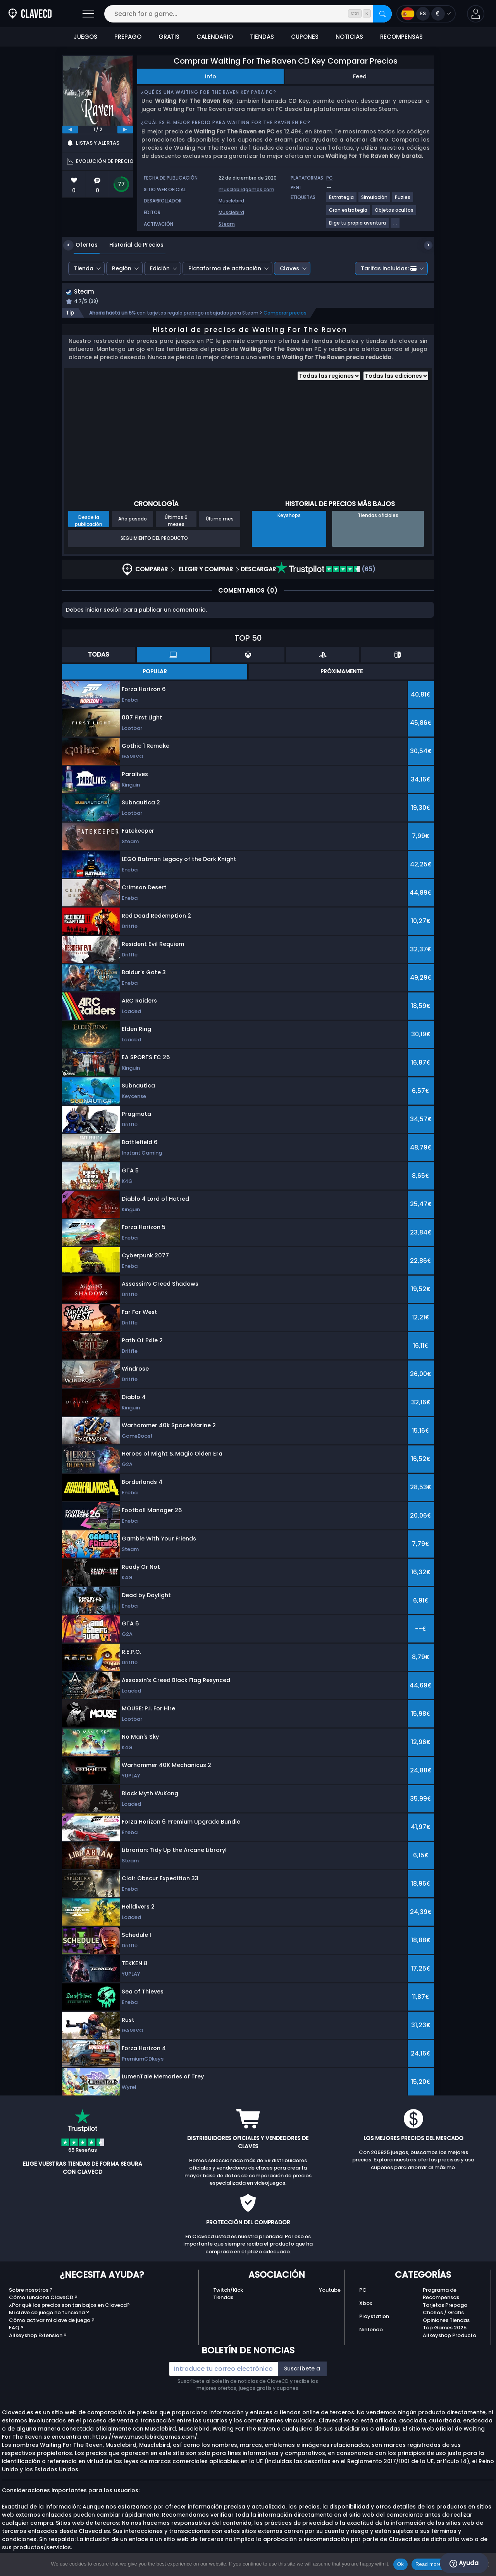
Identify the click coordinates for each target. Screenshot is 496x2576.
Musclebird (231, 200)
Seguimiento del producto (154, 539)
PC (363, 2290)
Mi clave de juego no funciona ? (49, 2313)
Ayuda (464, 2563)
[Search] (382, 13)
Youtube (330, 2290)
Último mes (220, 519)
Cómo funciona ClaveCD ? (43, 2298)
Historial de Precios (130, 245)
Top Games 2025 (445, 2328)
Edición (160, 268)
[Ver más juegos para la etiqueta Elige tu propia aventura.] (357, 226)
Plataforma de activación (224, 268)
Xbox (365, 2304)
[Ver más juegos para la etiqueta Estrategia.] (341, 200)
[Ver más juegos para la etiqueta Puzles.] (403, 200)
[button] (475, 13)
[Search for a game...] (248, 13)
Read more (428, 2564)
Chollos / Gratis (443, 2313)
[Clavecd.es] (30, 13)
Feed (360, 76)
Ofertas (81, 245)
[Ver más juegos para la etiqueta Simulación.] (374, 200)
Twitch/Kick (228, 2290)
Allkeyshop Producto (449, 2336)
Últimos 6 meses (176, 521)
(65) (326, 570)
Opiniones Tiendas (446, 2321)
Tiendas (223, 2298)
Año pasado (132, 519)
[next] (125, 129)
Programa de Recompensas (441, 2294)
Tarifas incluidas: (389, 268)
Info (210, 76)
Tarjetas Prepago (445, 2306)
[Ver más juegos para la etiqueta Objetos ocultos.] (394, 213)
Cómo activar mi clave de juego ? (52, 2321)
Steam (227, 224)
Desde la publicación (88, 521)
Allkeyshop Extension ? (38, 2336)
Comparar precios (285, 313)
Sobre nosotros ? (31, 2290)
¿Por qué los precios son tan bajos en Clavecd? (69, 2306)
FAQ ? (16, 2328)
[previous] (70, 129)
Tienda (83, 268)
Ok (400, 2564)
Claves (289, 268)
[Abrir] (88, 13)
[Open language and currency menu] (426, 13)
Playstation (374, 2317)
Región (121, 268)
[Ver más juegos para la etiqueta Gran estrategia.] (348, 213)
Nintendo (371, 2330)
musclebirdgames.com (246, 189)
